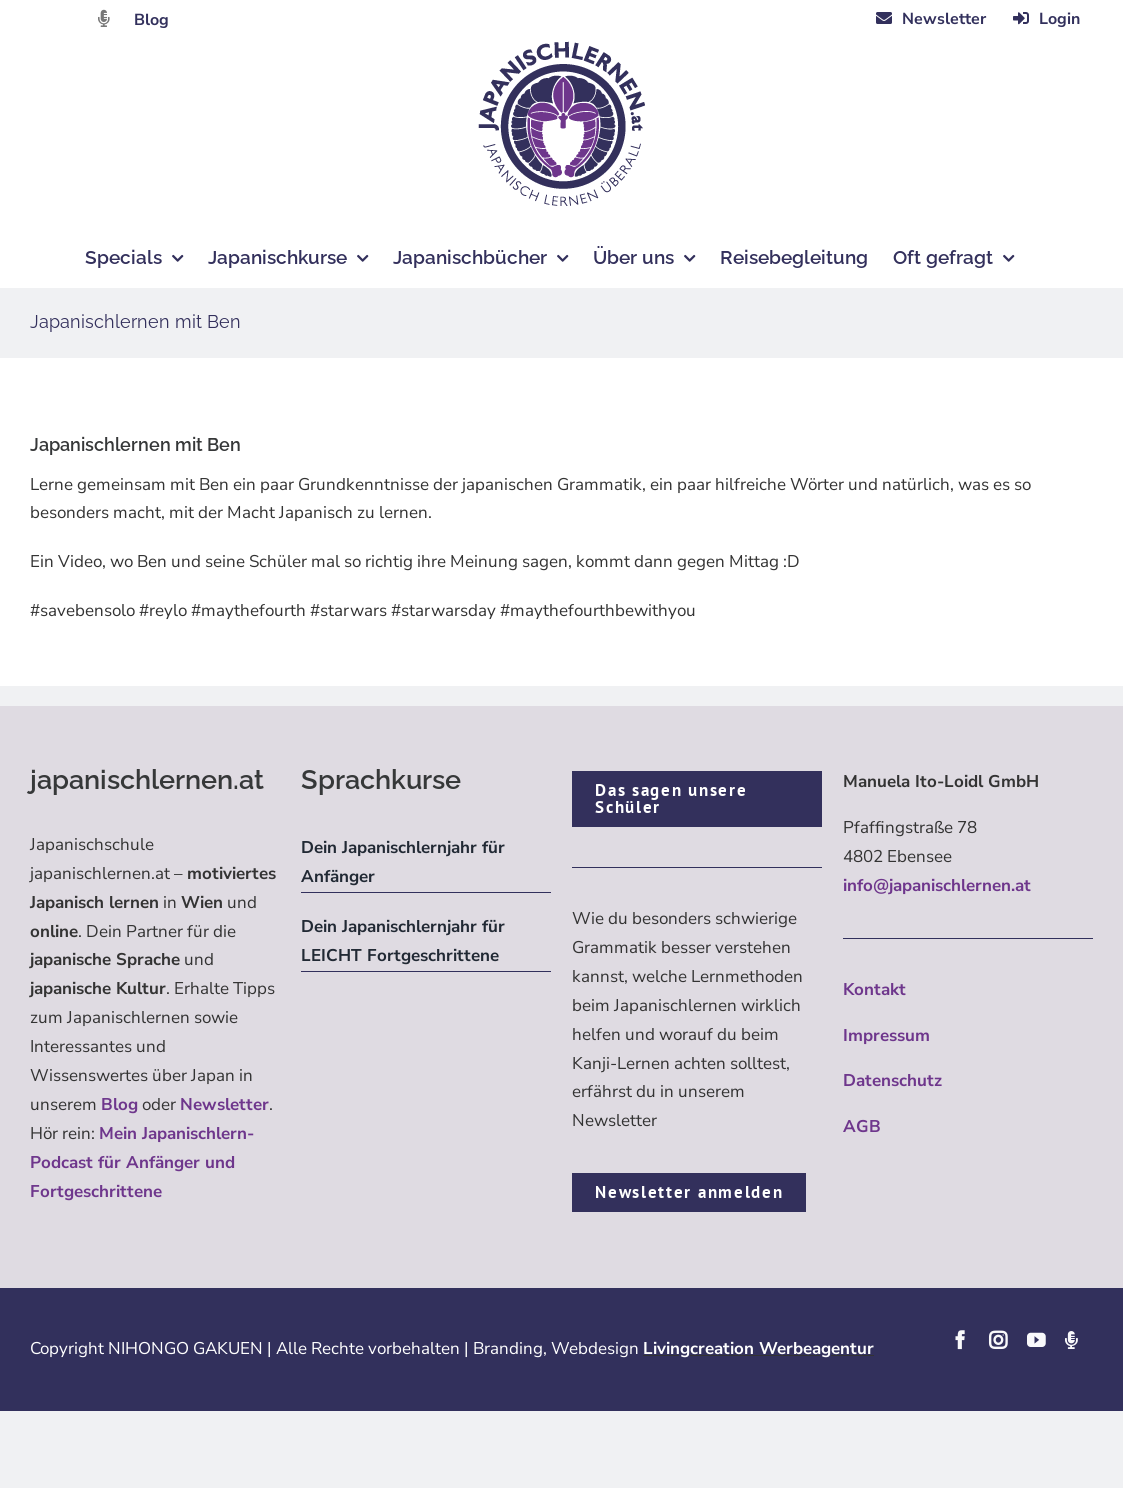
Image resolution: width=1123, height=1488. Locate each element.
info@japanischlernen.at (937, 885)
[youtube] (1036, 1340)
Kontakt (874, 989)
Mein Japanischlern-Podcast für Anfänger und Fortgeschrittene (142, 1162)
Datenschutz (892, 1080)
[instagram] (998, 1340)
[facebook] (960, 1340)
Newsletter (224, 1104)
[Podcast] (1071, 1340)
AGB (862, 1126)
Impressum (886, 1035)
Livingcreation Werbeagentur (758, 1348)
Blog (151, 20)
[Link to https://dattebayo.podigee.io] (104, 18)
